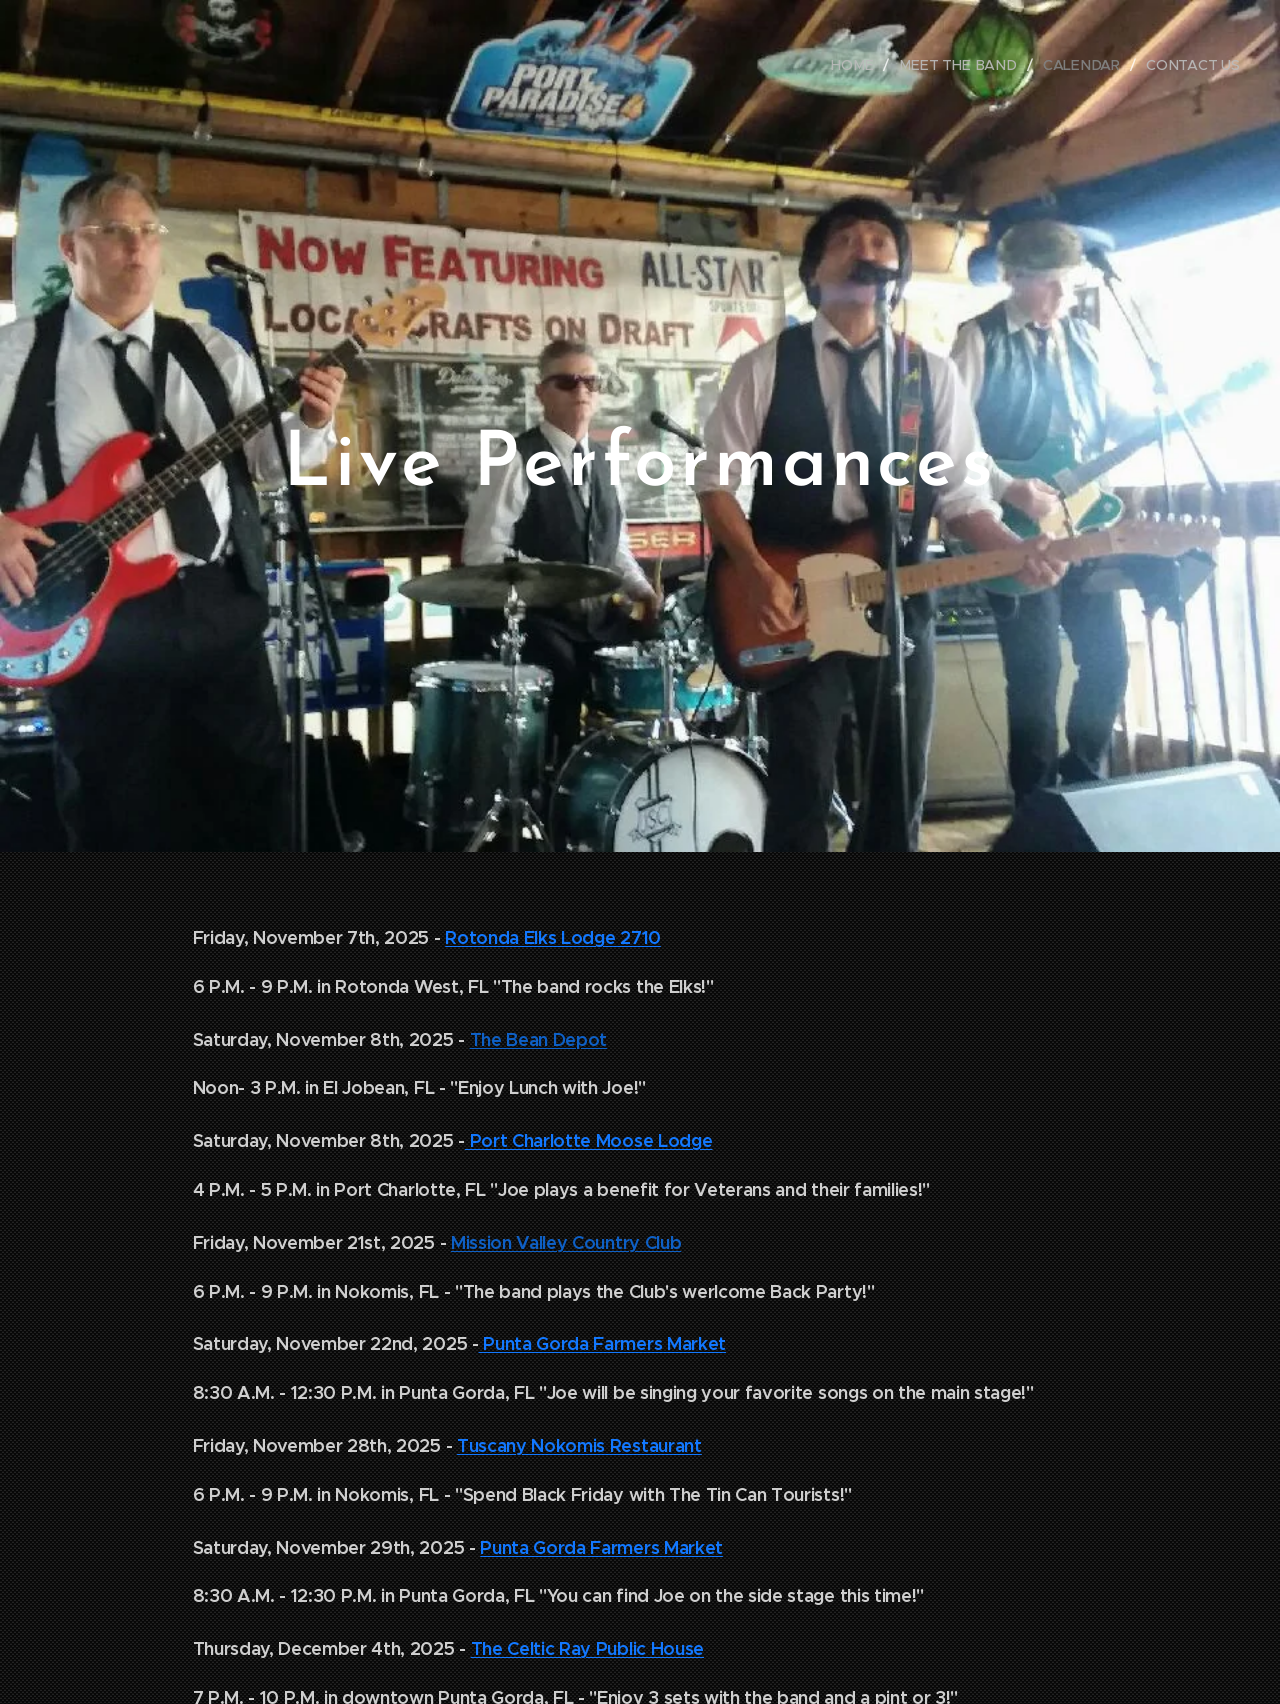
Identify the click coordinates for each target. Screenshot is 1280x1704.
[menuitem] (863, 65)
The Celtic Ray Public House (587, 1648)
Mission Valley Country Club (566, 1242)
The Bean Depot (539, 1039)
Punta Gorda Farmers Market (602, 1343)
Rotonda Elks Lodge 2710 (553, 937)
